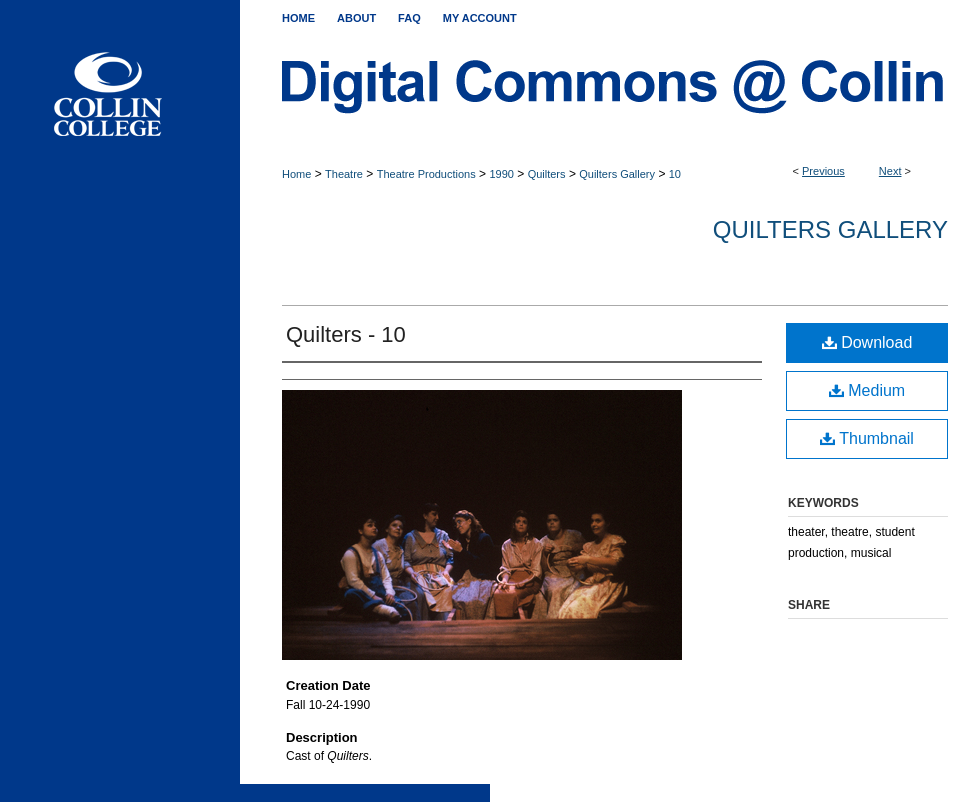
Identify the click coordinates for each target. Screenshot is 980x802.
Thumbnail (867, 438)
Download (867, 342)
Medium (867, 390)
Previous (823, 171)
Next (890, 171)
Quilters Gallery (617, 174)
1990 (501, 174)
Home (296, 174)
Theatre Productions (426, 174)
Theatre (344, 174)
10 (675, 174)
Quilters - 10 (346, 334)
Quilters (547, 174)
